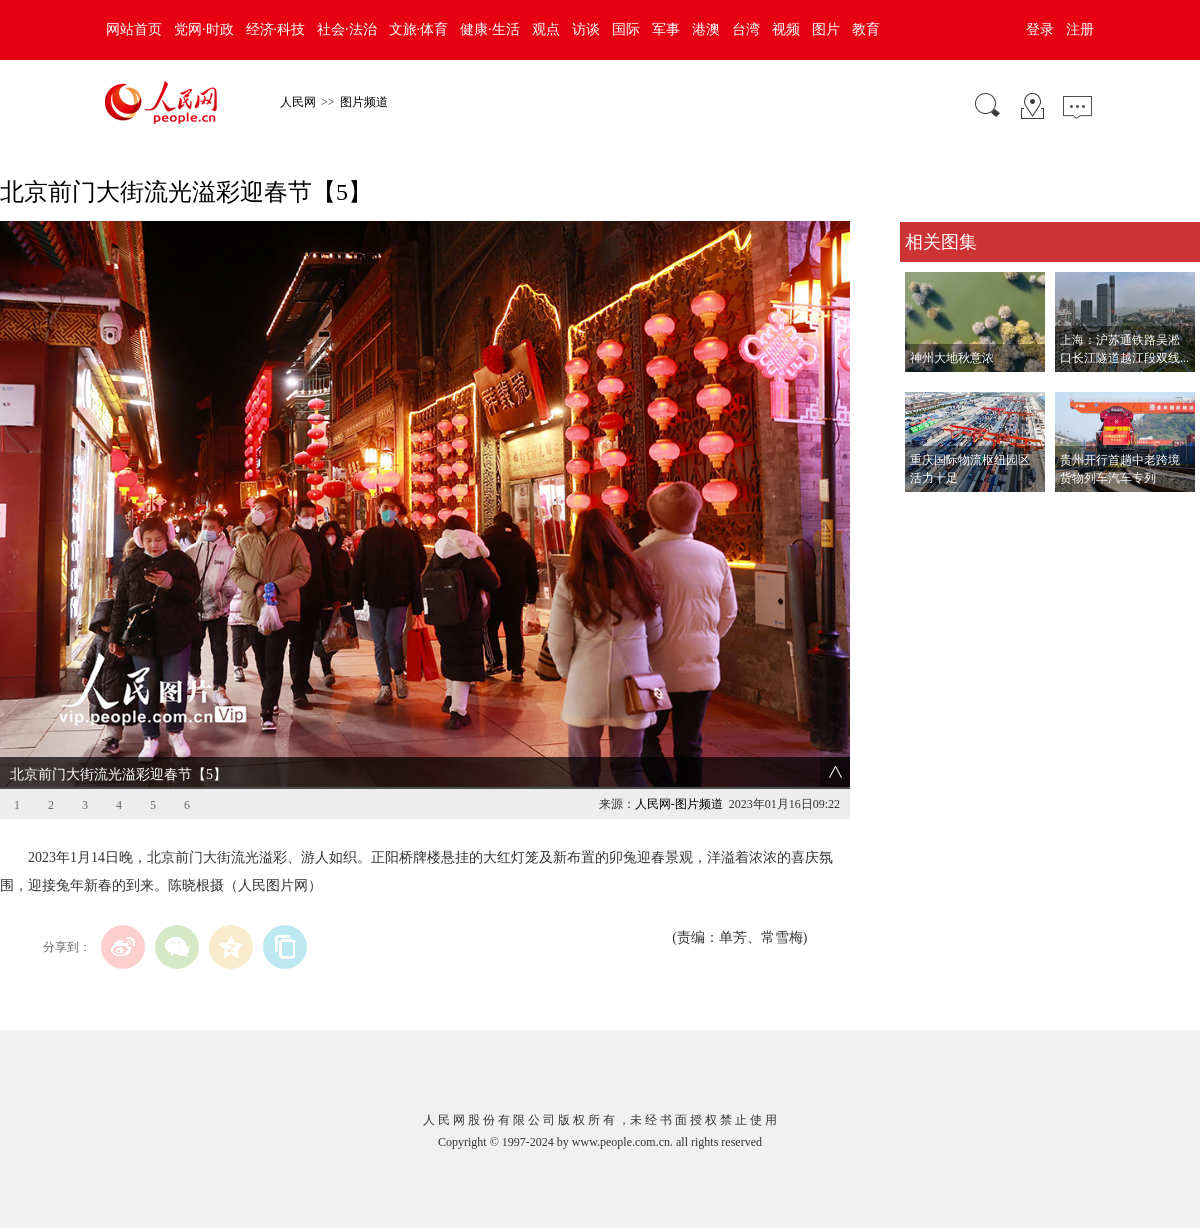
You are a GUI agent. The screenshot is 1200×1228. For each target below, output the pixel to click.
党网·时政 (204, 29)
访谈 (586, 29)
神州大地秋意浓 (952, 358)
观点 (546, 29)
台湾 (746, 29)
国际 (626, 29)
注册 (1080, 29)
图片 (826, 29)
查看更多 (928, 512)
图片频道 (364, 102)
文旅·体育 (419, 29)
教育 (866, 29)
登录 (1040, 29)
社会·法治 (347, 29)
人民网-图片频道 (679, 804)
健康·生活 (490, 29)
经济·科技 (276, 29)
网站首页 (134, 29)
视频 (786, 29)
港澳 (706, 29)
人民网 (298, 102)
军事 (666, 29)
